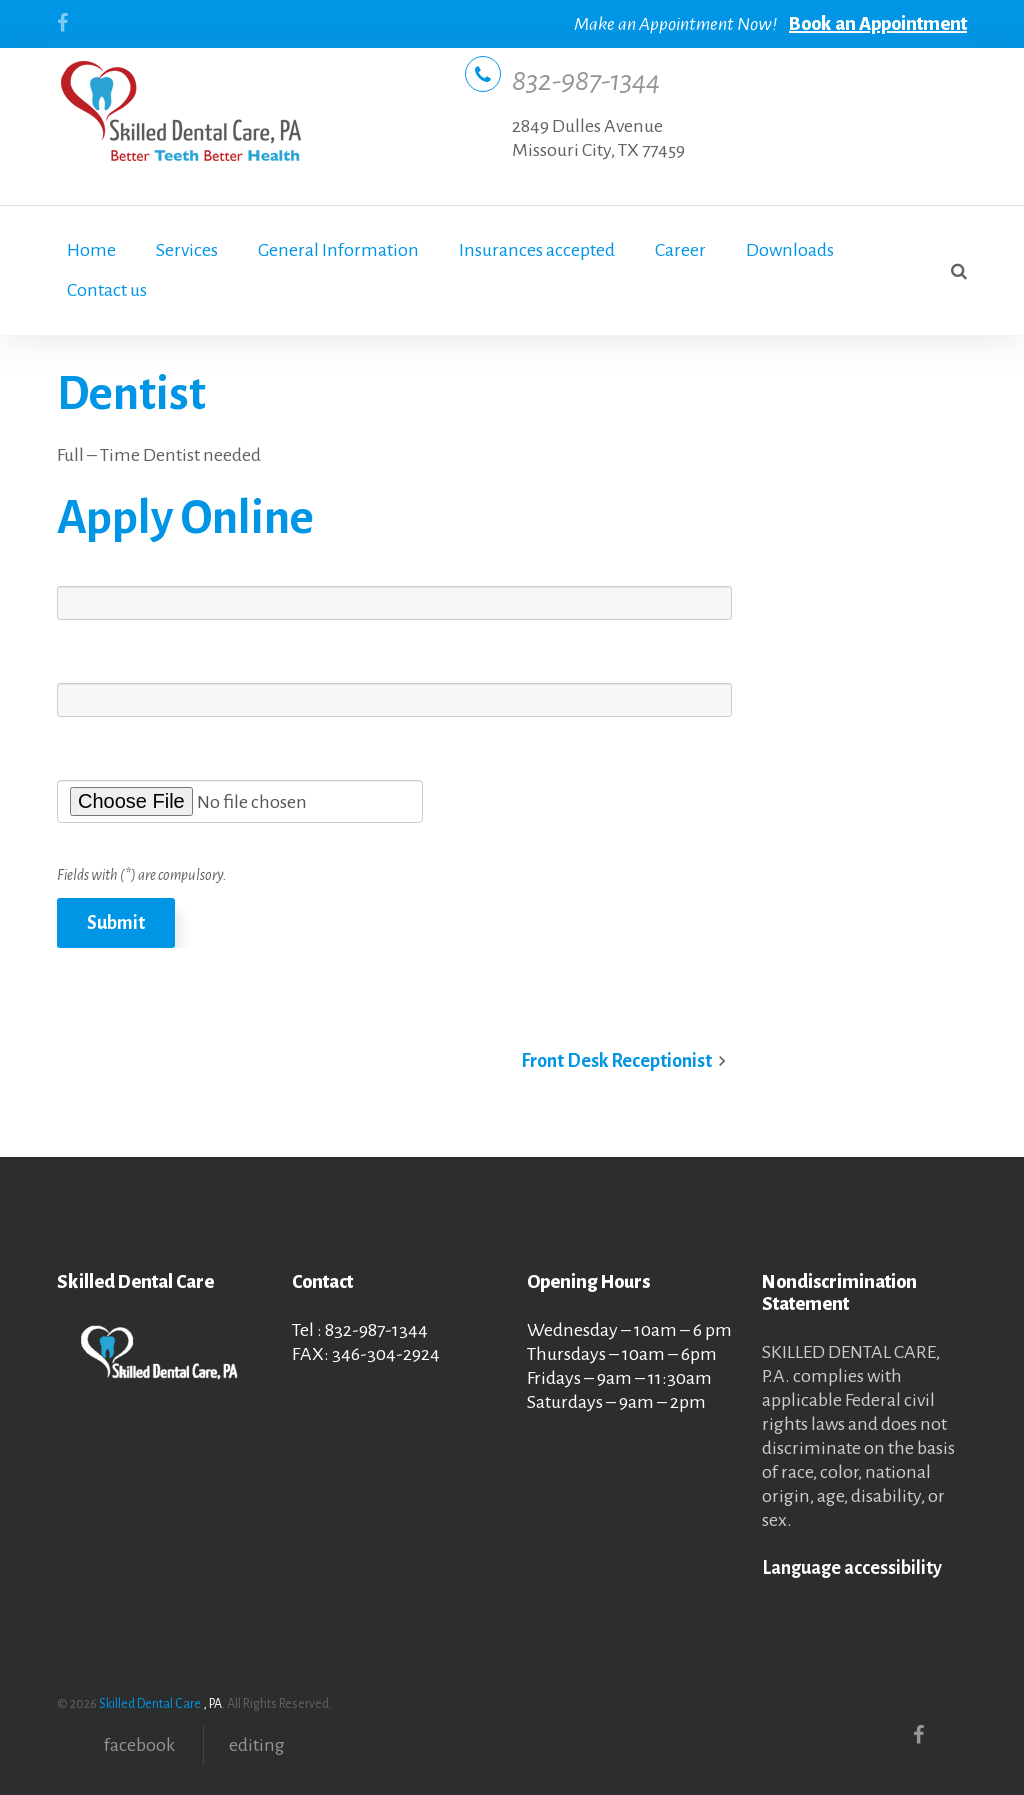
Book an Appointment (878, 24)
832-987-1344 (586, 81)
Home (91, 250)
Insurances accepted (537, 250)
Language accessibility (852, 1568)
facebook (139, 1745)
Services (187, 250)
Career (680, 250)
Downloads (790, 250)
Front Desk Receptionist (616, 1061)
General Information (338, 250)
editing (257, 1745)
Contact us (107, 290)
